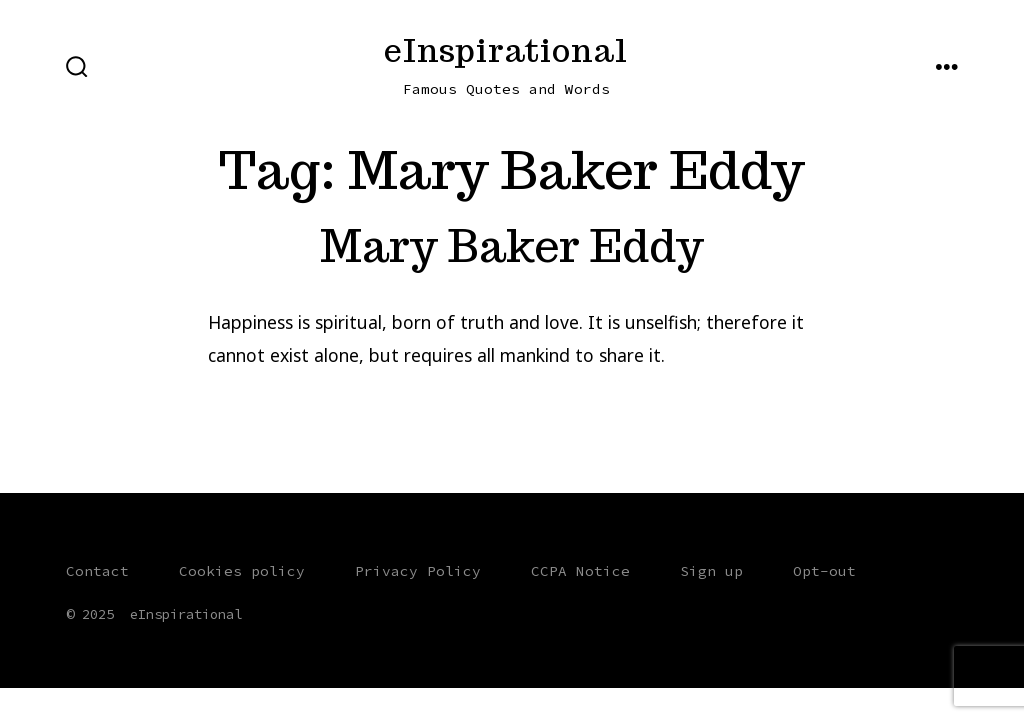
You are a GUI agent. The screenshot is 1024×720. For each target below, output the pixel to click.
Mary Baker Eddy (512, 245)
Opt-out (824, 571)
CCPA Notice (580, 571)
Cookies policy (242, 571)
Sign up (711, 571)
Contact (97, 571)
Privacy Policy (418, 571)
